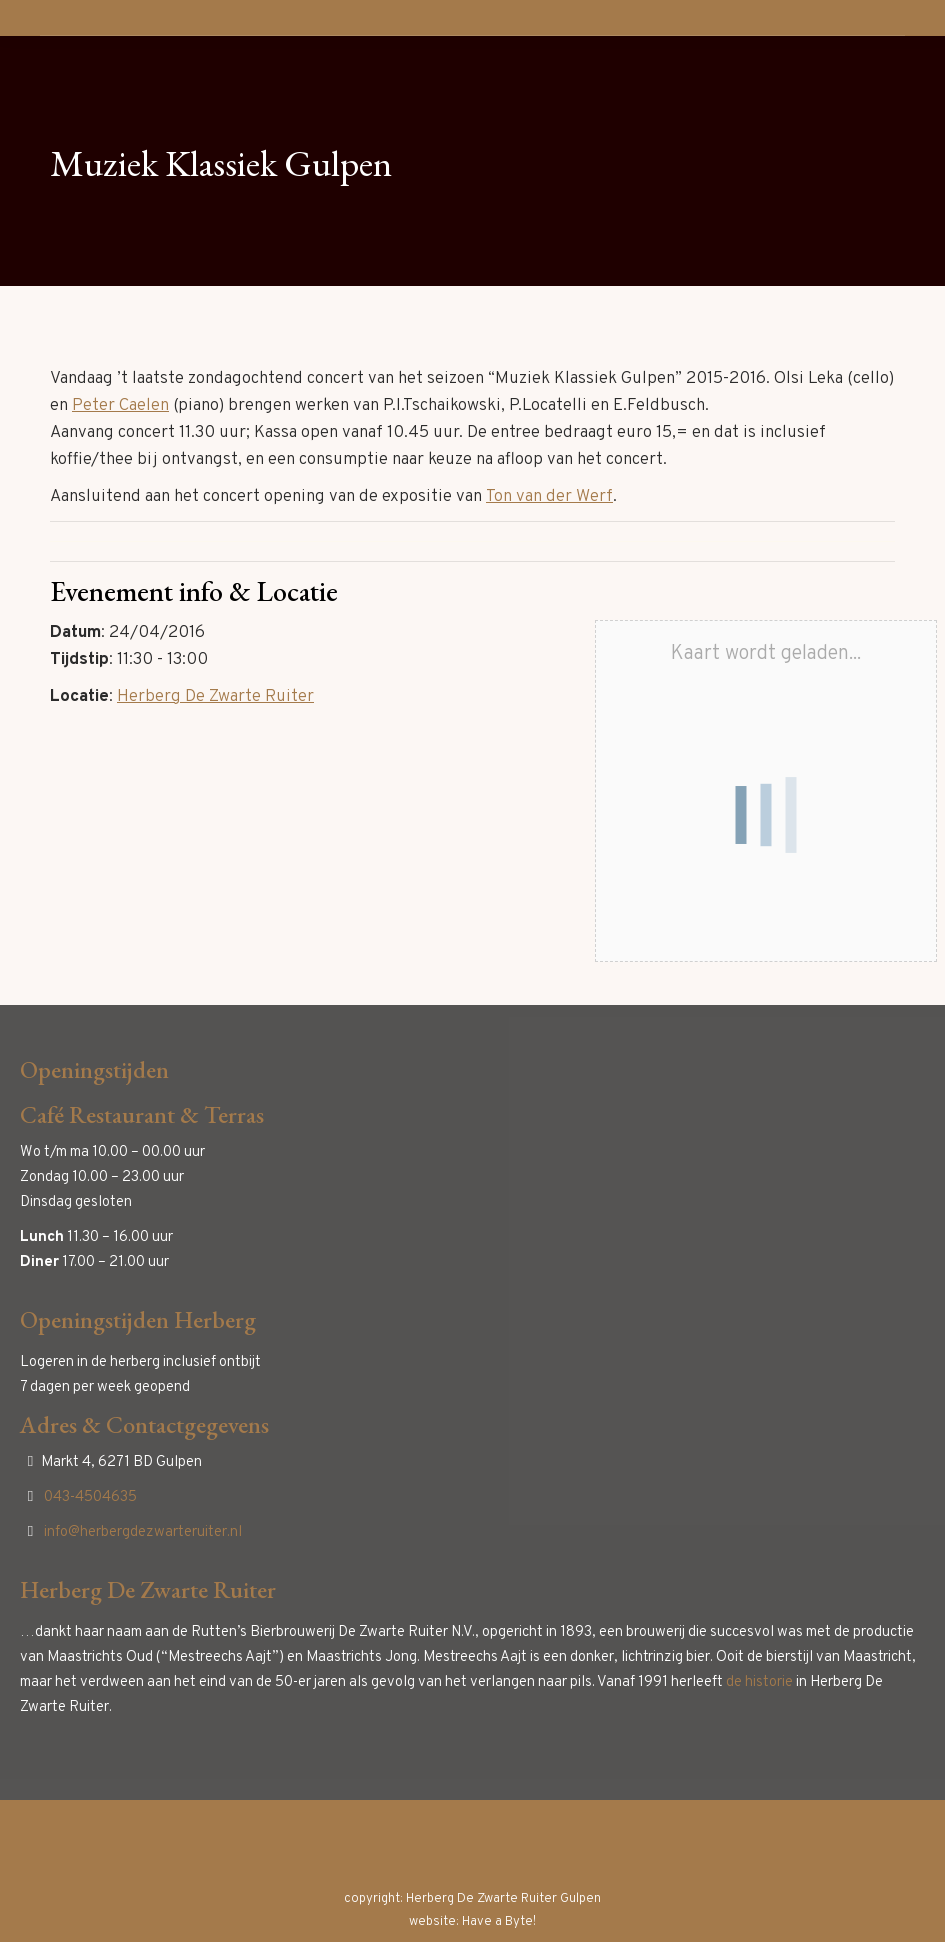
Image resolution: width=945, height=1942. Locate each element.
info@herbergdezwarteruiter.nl (143, 1532)
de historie (759, 1682)
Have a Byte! (499, 1922)
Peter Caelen (120, 406)
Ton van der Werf (549, 497)
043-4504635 (90, 1497)
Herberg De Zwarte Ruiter (215, 697)
